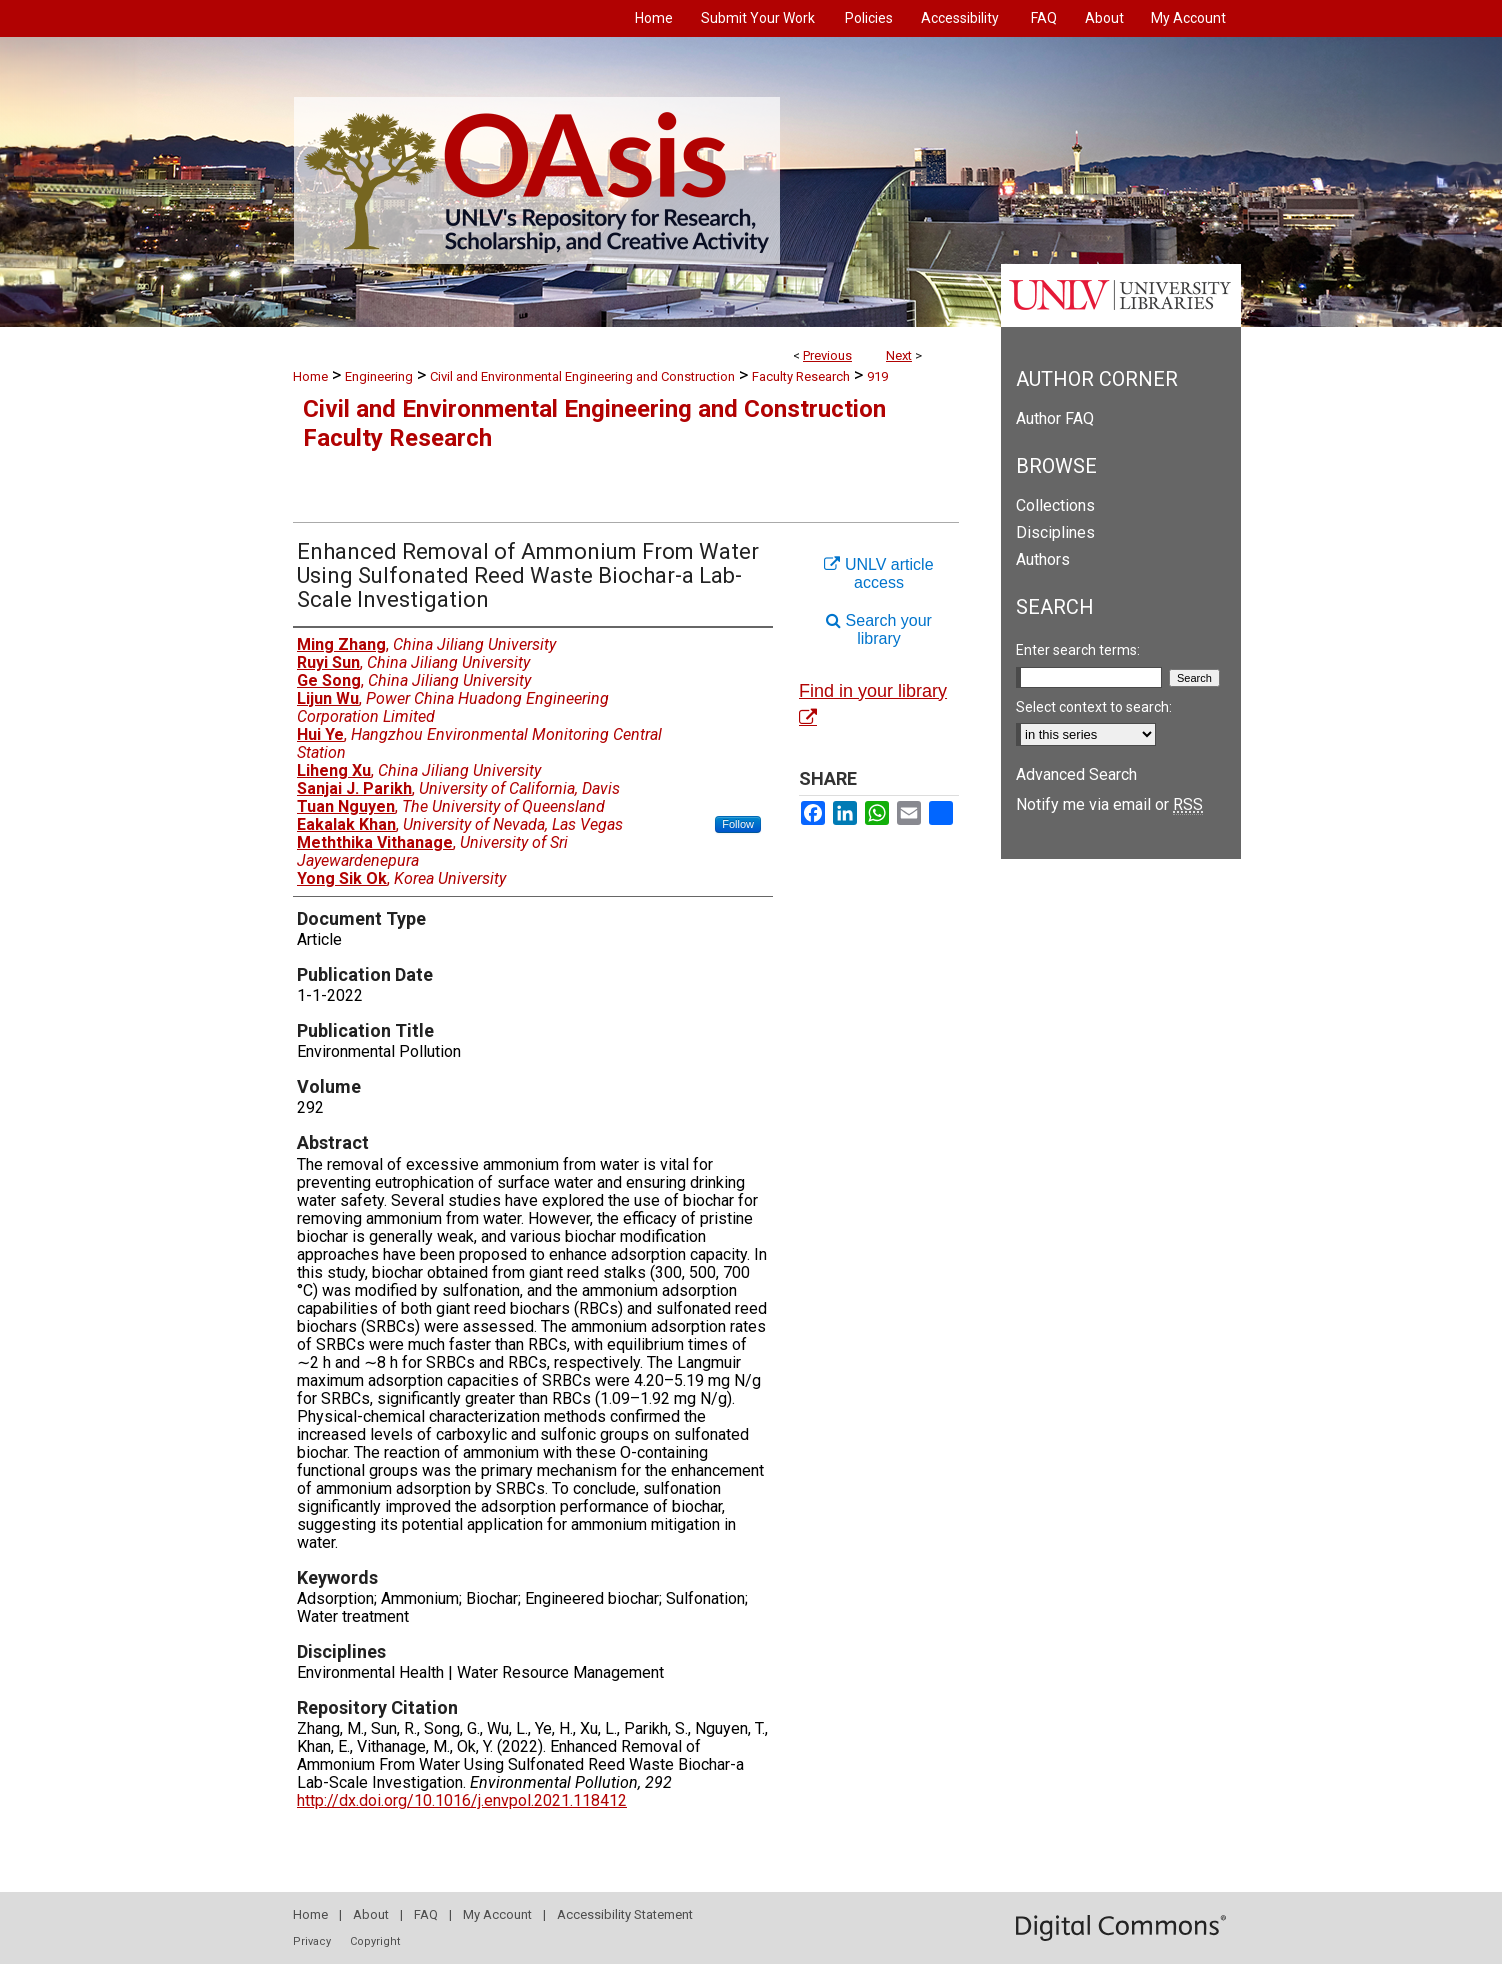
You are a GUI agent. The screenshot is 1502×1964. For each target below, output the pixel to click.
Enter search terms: (1078, 650)
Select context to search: (1094, 707)
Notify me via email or (1109, 804)
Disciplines (1055, 532)
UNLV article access (878, 573)
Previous (827, 355)
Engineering (379, 376)
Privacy (312, 1941)
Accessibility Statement (625, 1914)
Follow (738, 824)
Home (310, 376)
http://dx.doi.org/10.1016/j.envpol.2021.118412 (462, 1800)
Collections (1055, 505)
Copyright (375, 1941)
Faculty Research (801, 376)
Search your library (879, 629)
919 (877, 376)
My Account (497, 1914)
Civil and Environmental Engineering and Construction (582, 376)
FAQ (426, 1914)
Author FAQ (1055, 418)
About (371, 1914)
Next (899, 355)
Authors (1043, 559)
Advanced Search (1076, 774)
